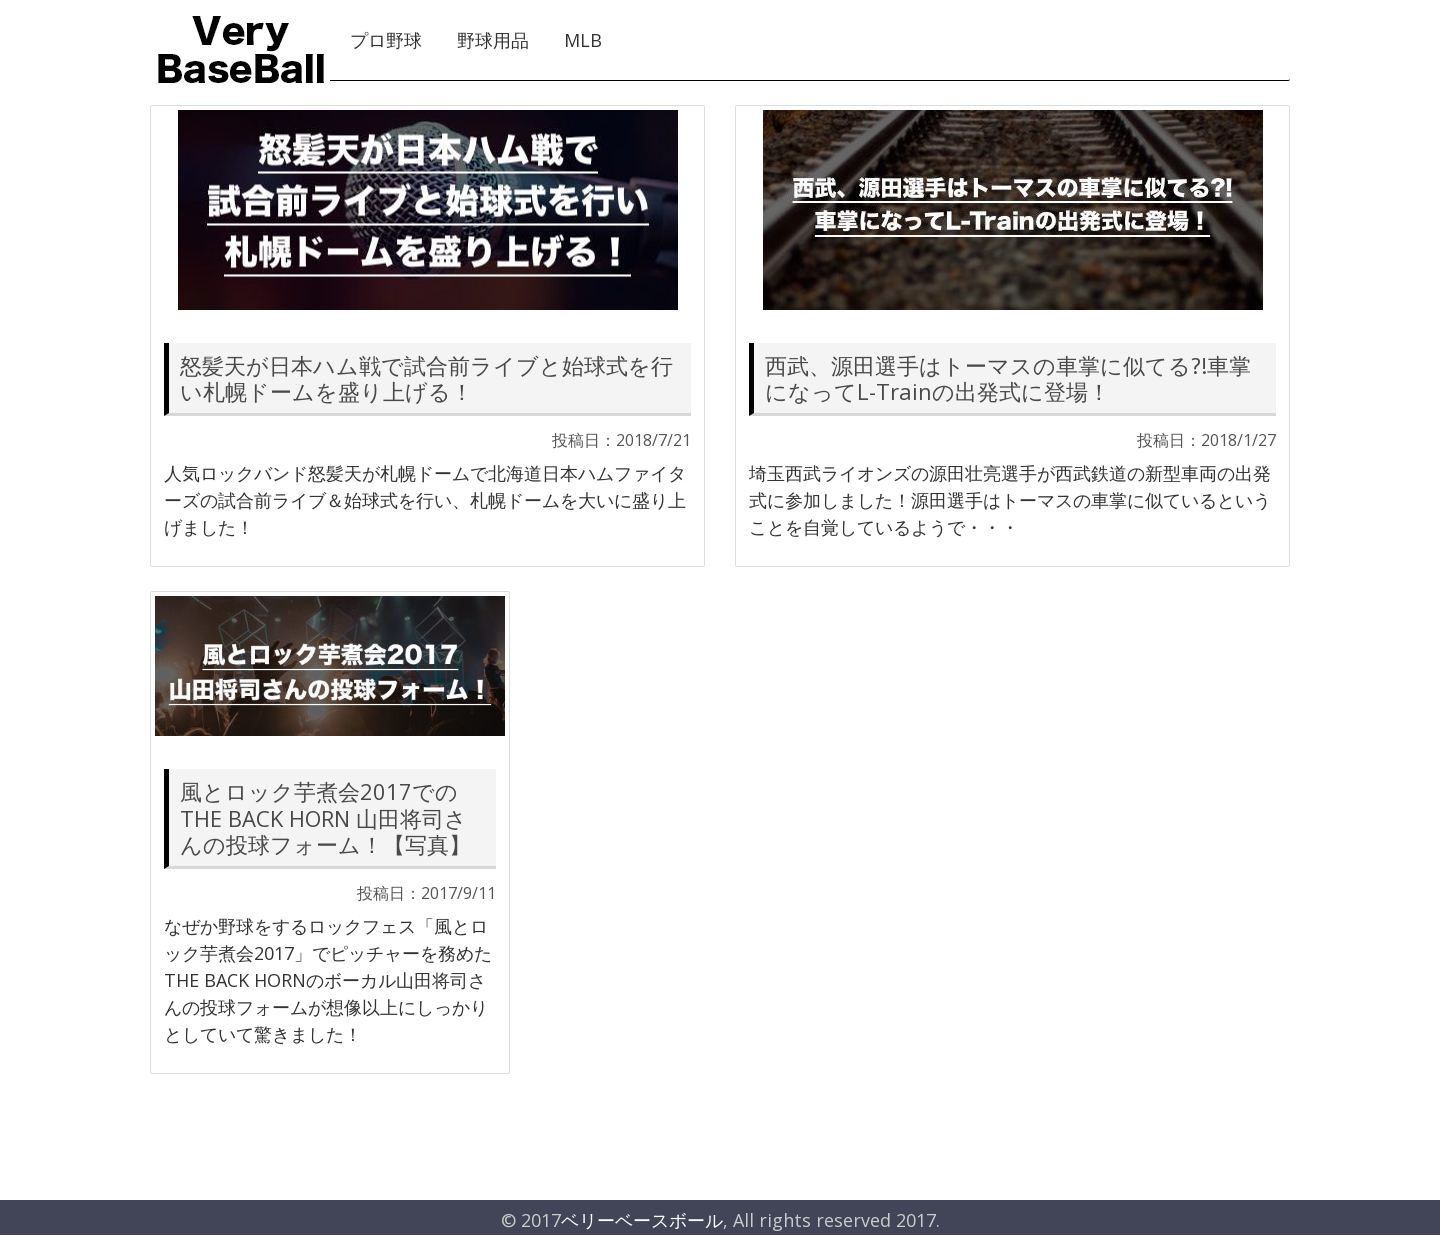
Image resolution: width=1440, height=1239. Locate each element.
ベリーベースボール (642, 1220)
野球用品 (493, 40)
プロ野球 (386, 40)
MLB (583, 40)
